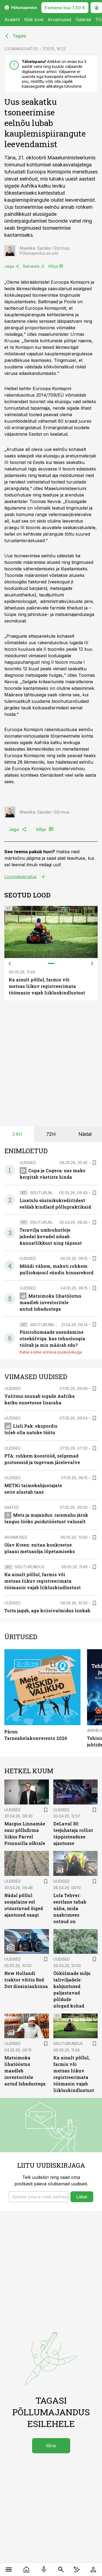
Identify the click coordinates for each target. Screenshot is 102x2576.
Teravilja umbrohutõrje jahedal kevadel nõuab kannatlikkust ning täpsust (51, 1236)
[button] (38, 2196)
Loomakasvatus (20, 876)
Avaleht (12, 19)
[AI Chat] (77, 2569)
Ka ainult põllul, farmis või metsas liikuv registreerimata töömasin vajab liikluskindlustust (47, 986)
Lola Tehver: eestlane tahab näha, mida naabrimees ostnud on (69, 1908)
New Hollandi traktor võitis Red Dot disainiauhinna (26, 1979)
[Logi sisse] (93, 2569)
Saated (11, 1507)
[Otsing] (61, 2569)
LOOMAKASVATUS (21, 48)
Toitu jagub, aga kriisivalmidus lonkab (47, 1610)
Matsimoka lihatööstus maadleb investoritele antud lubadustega (50, 1302)
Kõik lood (33, 19)
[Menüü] (9, 2569)
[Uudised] (26, 2569)
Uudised (28, 1162)
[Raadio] (44, 2569)
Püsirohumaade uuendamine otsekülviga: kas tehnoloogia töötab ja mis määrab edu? (52, 1338)
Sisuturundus (45, 1192)
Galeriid (83, 19)
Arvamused (59, 19)
